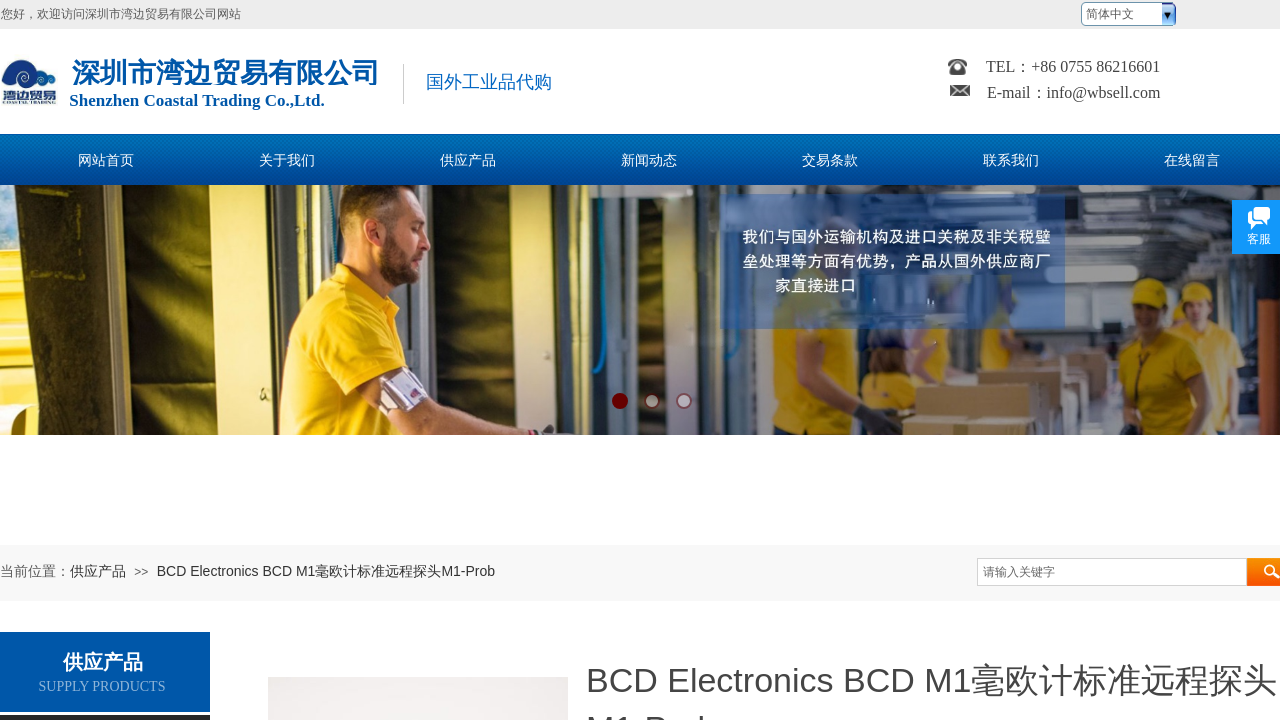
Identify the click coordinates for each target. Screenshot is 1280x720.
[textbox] (1112, 572)
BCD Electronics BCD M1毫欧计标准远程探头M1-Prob (326, 571)
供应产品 (98, 571)
